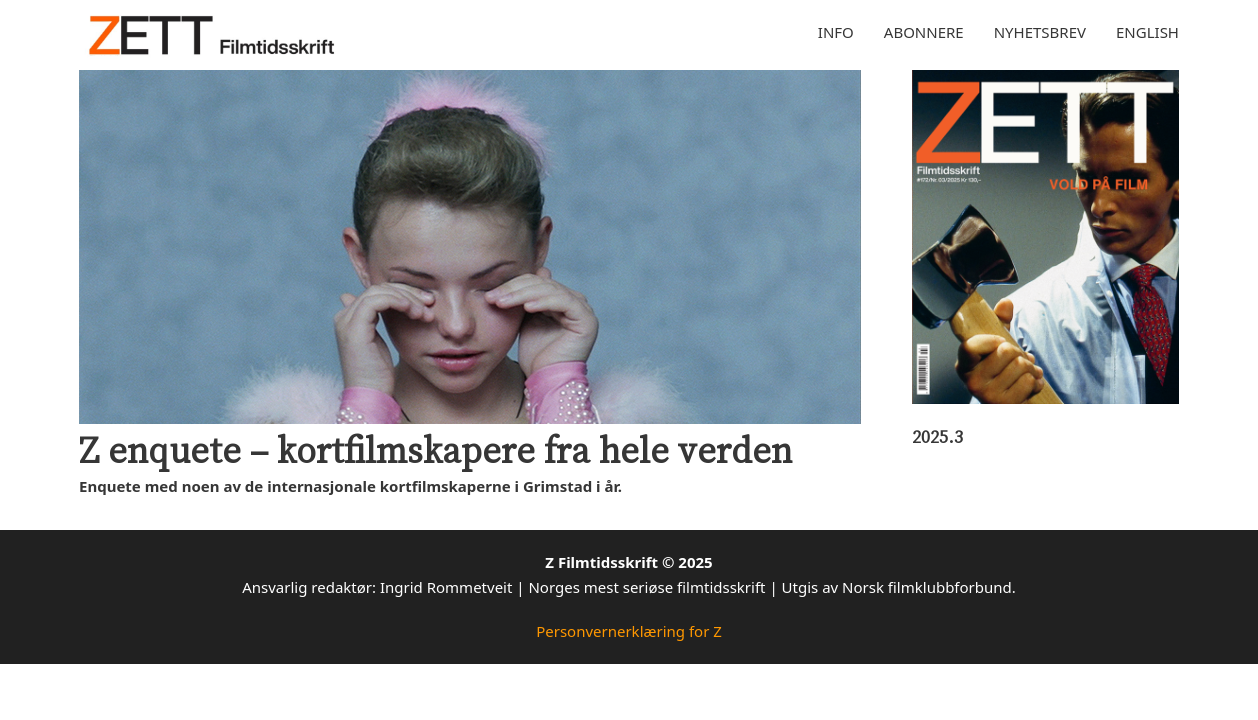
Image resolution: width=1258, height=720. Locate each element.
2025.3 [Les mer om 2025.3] (937, 436)
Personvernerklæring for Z (629, 631)
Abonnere (924, 32)
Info (836, 32)
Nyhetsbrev (1040, 32)
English (1147, 32)
